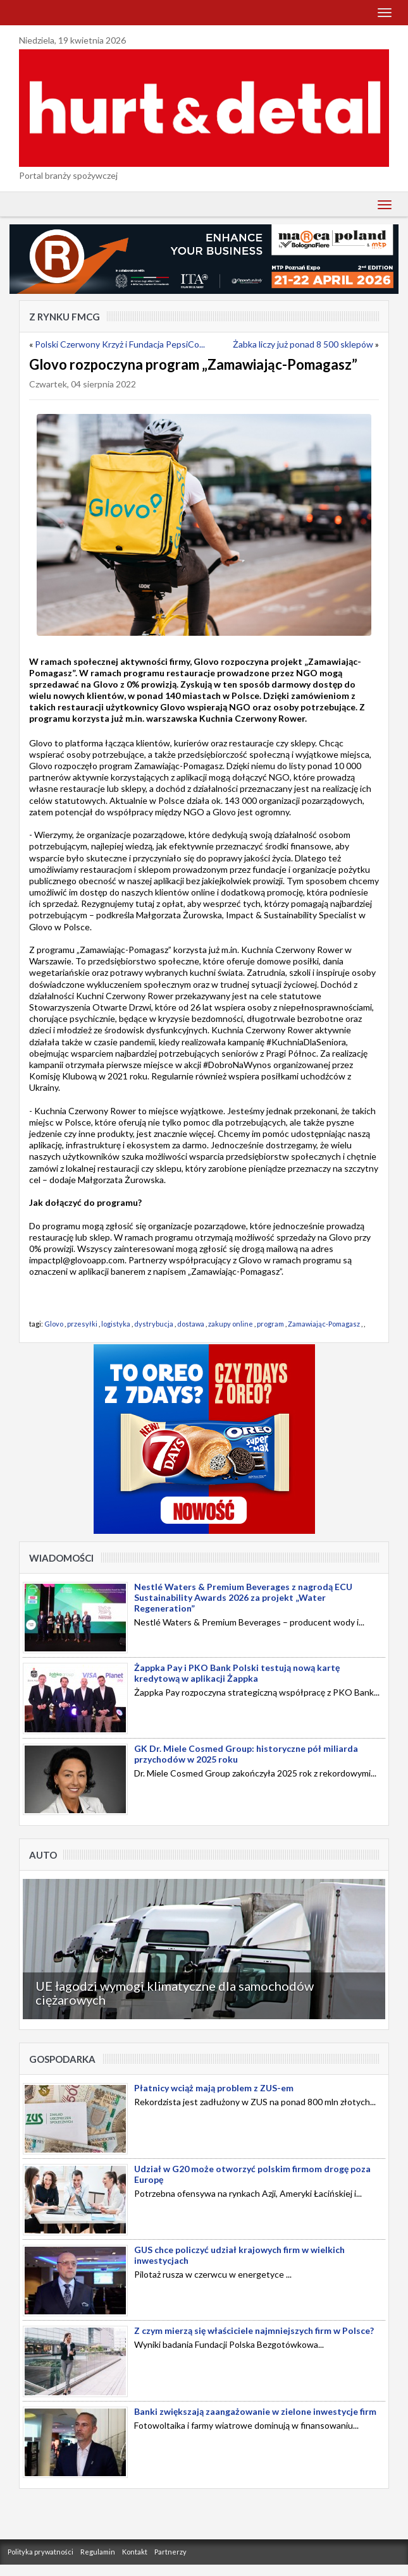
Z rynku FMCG (64, 316)
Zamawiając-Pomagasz (324, 1324)
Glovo (53, 1324)
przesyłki (82, 1324)
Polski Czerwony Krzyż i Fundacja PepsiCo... (120, 344)
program (270, 1324)
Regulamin (97, 2552)
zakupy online (230, 1324)
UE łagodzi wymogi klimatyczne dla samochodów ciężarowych (174, 1992)
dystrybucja (153, 1324)
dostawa (190, 1324)
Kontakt (134, 2552)
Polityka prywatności (40, 2552)
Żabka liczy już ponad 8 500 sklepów (303, 344)
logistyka (115, 1324)
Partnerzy (170, 2552)
